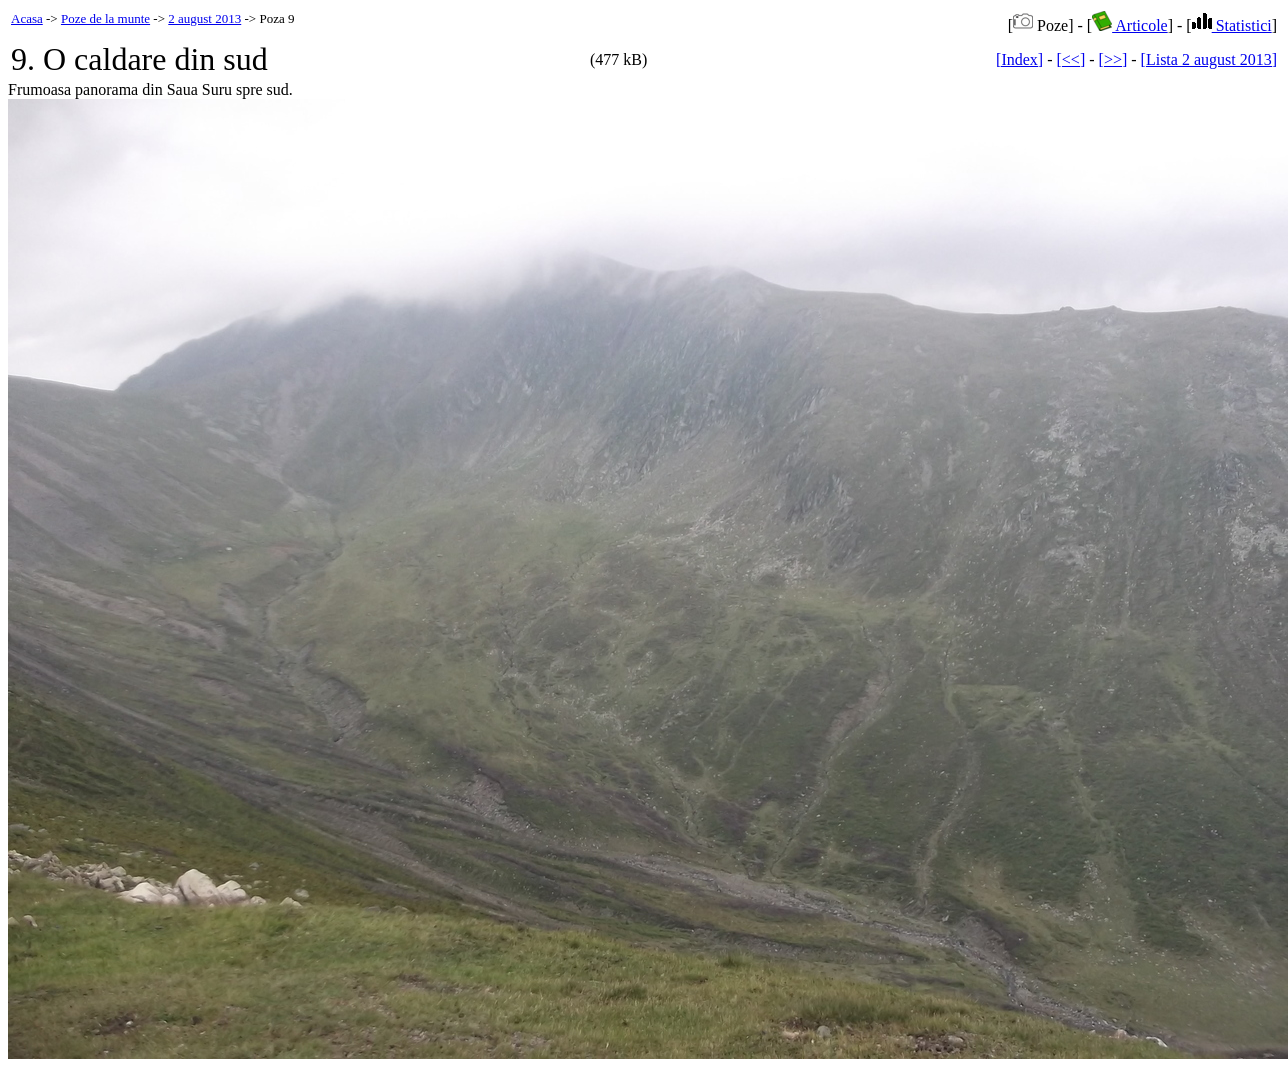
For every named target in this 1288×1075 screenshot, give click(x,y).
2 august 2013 (204, 18)
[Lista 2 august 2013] (1209, 59)
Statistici (1232, 25)
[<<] (1071, 59)
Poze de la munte (105, 18)
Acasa (27, 18)
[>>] (1113, 59)
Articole (1130, 25)
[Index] (1019, 59)
